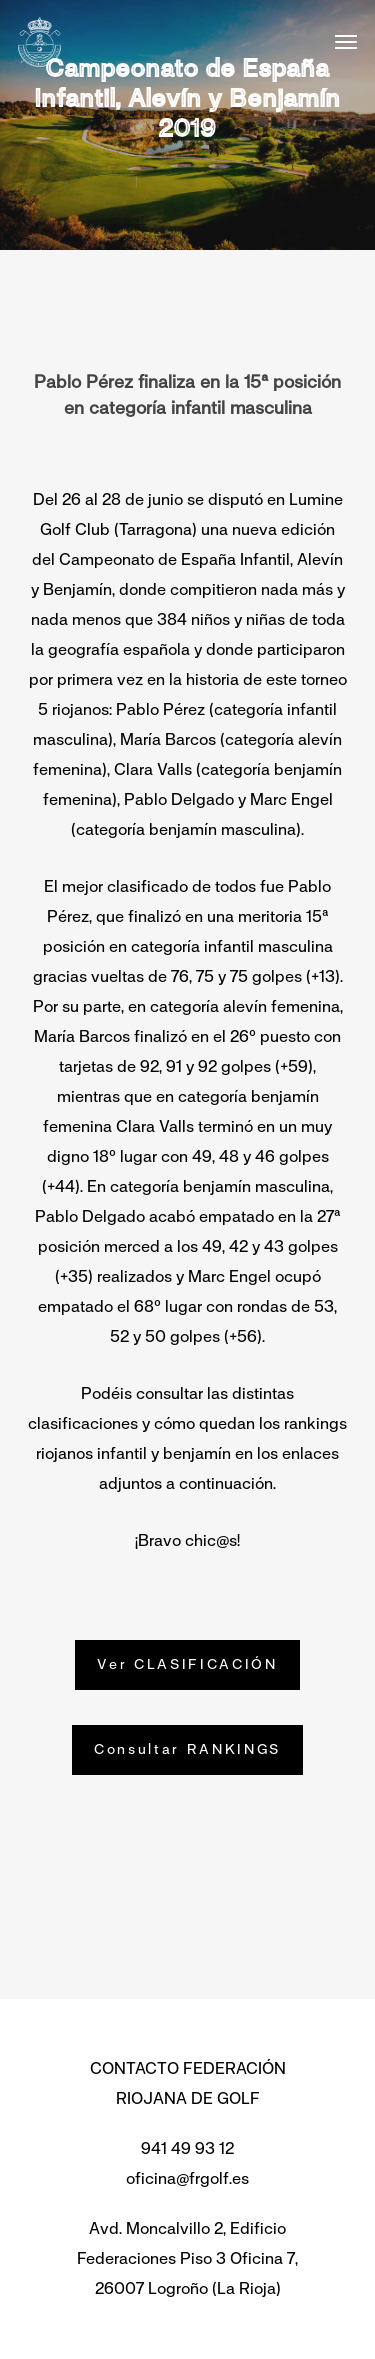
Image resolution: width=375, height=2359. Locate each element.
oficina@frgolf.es (187, 2178)
